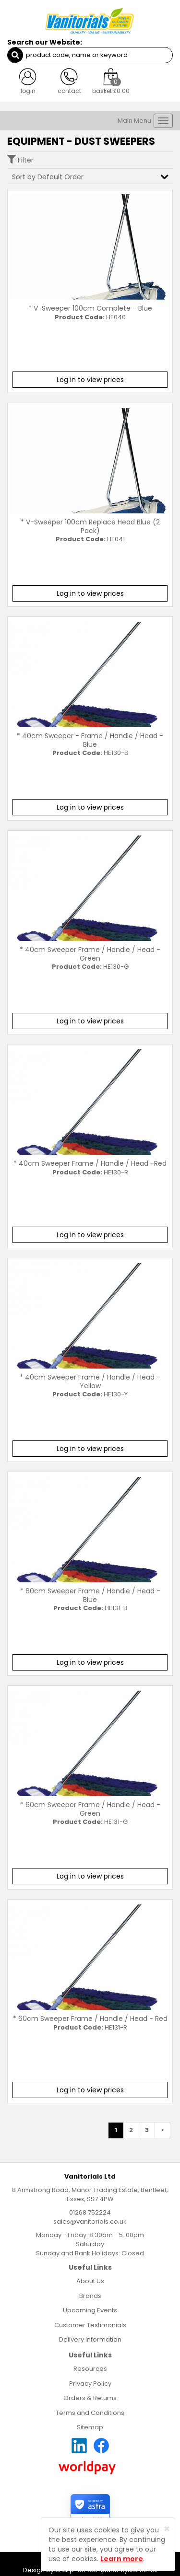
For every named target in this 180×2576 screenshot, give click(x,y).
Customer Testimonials (90, 2325)
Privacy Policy (90, 2383)
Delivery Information (90, 2339)
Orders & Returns (90, 2397)
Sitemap (90, 2427)
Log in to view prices (90, 379)
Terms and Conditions (90, 2412)
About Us (90, 2281)
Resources (90, 2368)
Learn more (121, 2559)
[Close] (167, 2529)
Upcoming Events (90, 2310)
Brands (90, 2295)
